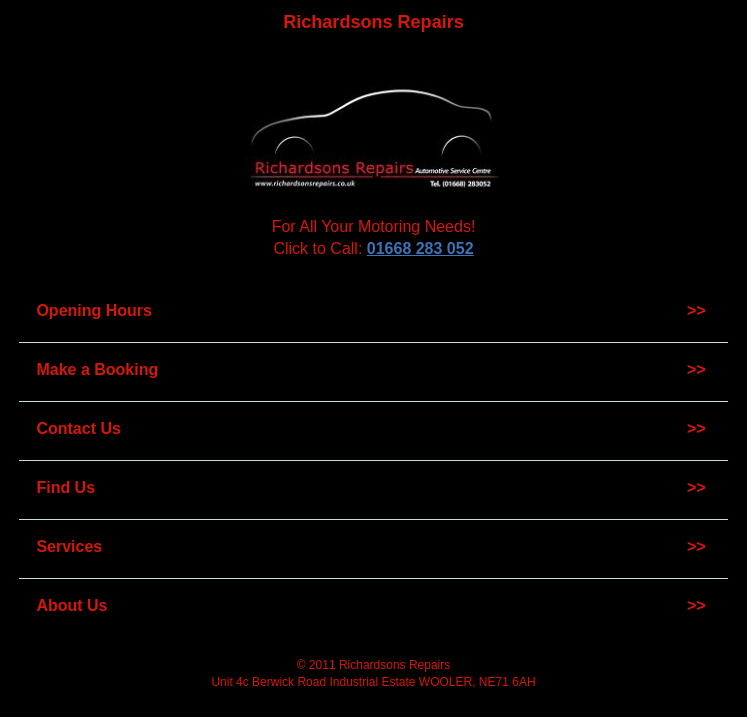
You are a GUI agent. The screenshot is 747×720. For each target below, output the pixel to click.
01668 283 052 (420, 248)
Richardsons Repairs (373, 22)
